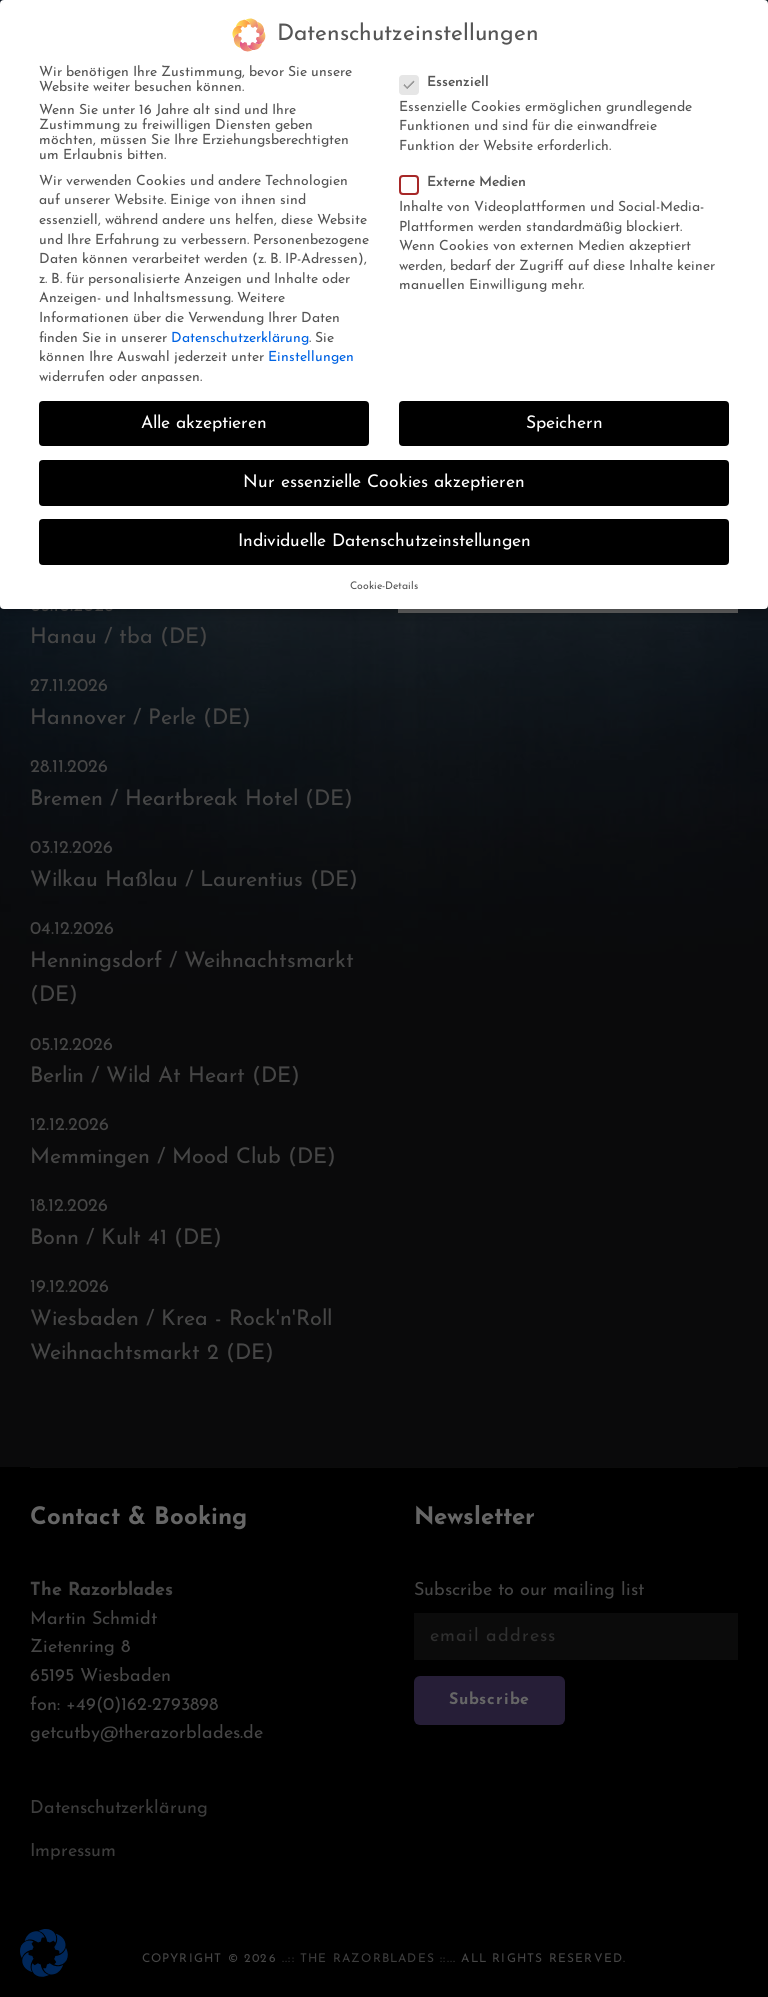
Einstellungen (311, 342)
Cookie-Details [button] (384, 571)
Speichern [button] (564, 408)
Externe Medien (469, 167)
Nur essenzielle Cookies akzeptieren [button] (384, 467)
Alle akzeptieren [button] (204, 408)
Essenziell (450, 67)
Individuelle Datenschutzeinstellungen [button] (384, 526)
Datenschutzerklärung (240, 323)
